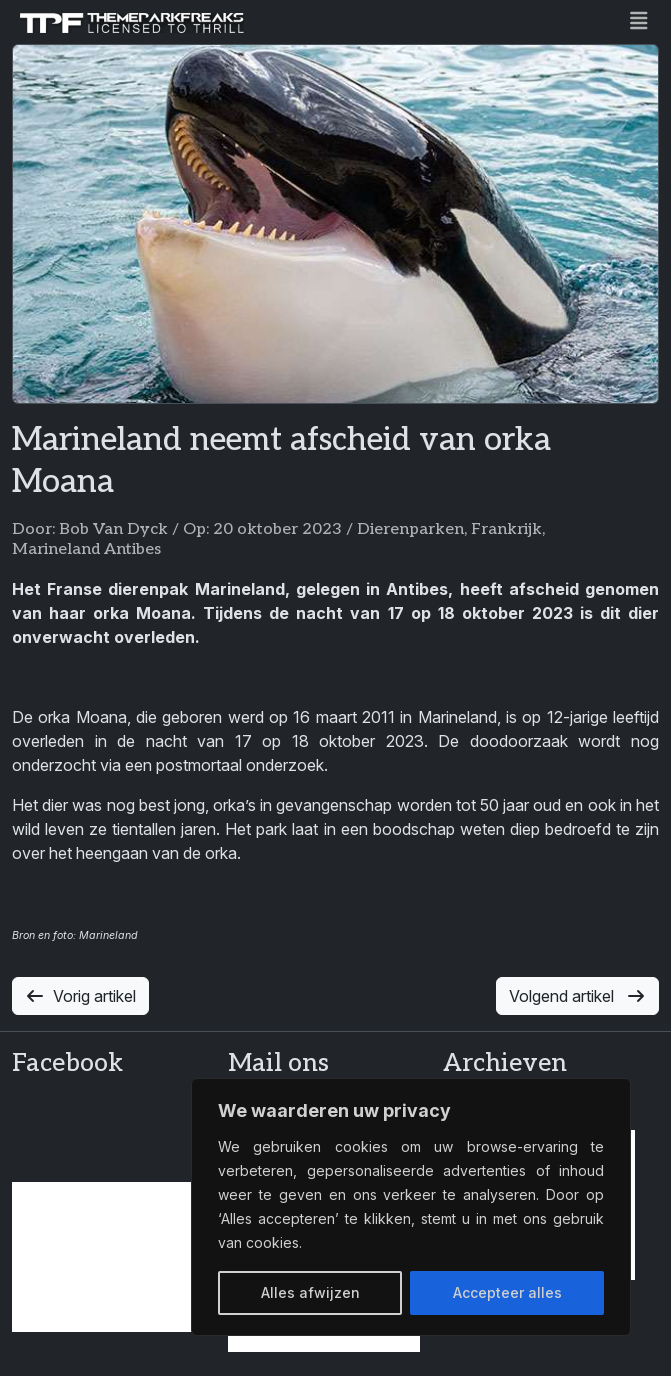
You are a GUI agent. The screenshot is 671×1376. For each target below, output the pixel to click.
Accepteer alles (507, 1292)
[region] (411, 1207)
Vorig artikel (80, 996)
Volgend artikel (577, 996)
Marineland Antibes (86, 549)
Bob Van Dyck (113, 529)
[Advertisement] (108, 1257)
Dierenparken (410, 529)
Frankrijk (506, 529)
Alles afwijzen (310, 1292)
